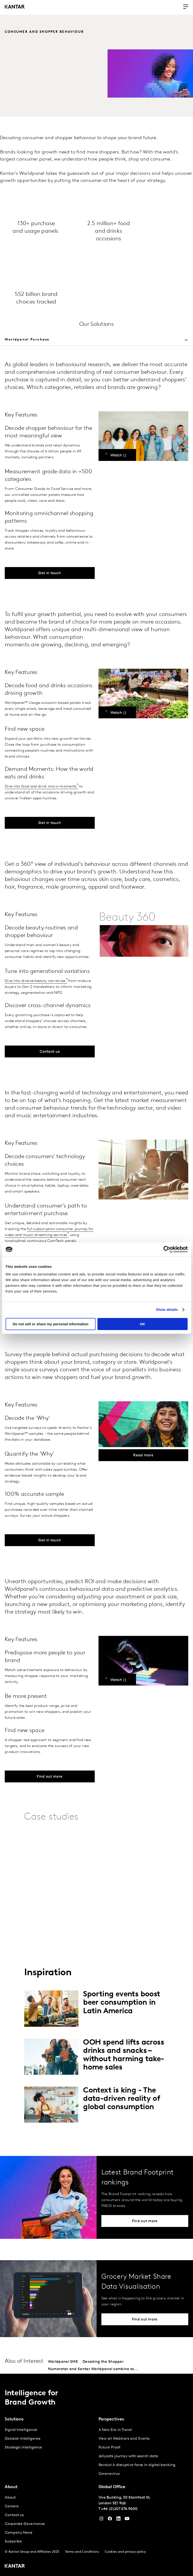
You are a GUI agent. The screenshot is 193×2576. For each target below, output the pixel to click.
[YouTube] (118, 2520)
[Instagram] (101, 2520)
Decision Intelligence (23, 2439)
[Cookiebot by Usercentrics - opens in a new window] (167, 1249)
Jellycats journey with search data (128, 2456)
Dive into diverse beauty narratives (35, 981)
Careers (11, 2506)
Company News (18, 2533)
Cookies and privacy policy (125, 2552)
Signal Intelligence (21, 2430)
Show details (167, 1309)
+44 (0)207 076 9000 (119, 2509)
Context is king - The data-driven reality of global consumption (121, 2099)
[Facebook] (110, 2520)
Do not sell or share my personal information (50, 1324)
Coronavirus (109, 2474)
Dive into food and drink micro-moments (41, 786)
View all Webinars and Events (124, 2439)
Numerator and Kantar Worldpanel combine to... (93, 2369)
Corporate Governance (25, 2524)
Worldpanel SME (63, 2362)
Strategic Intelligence (23, 2447)
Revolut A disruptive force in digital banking (137, 2465)
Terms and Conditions (82, 2552)
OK (142, 1324)
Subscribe (13, 2541)
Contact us (14, 2515)
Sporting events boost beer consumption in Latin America (121, 2003)
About (10, 2498)
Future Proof (109, 2447)
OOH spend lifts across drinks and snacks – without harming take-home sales (123, 2055)
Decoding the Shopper (103, 2362)
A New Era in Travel (115, 2430)
